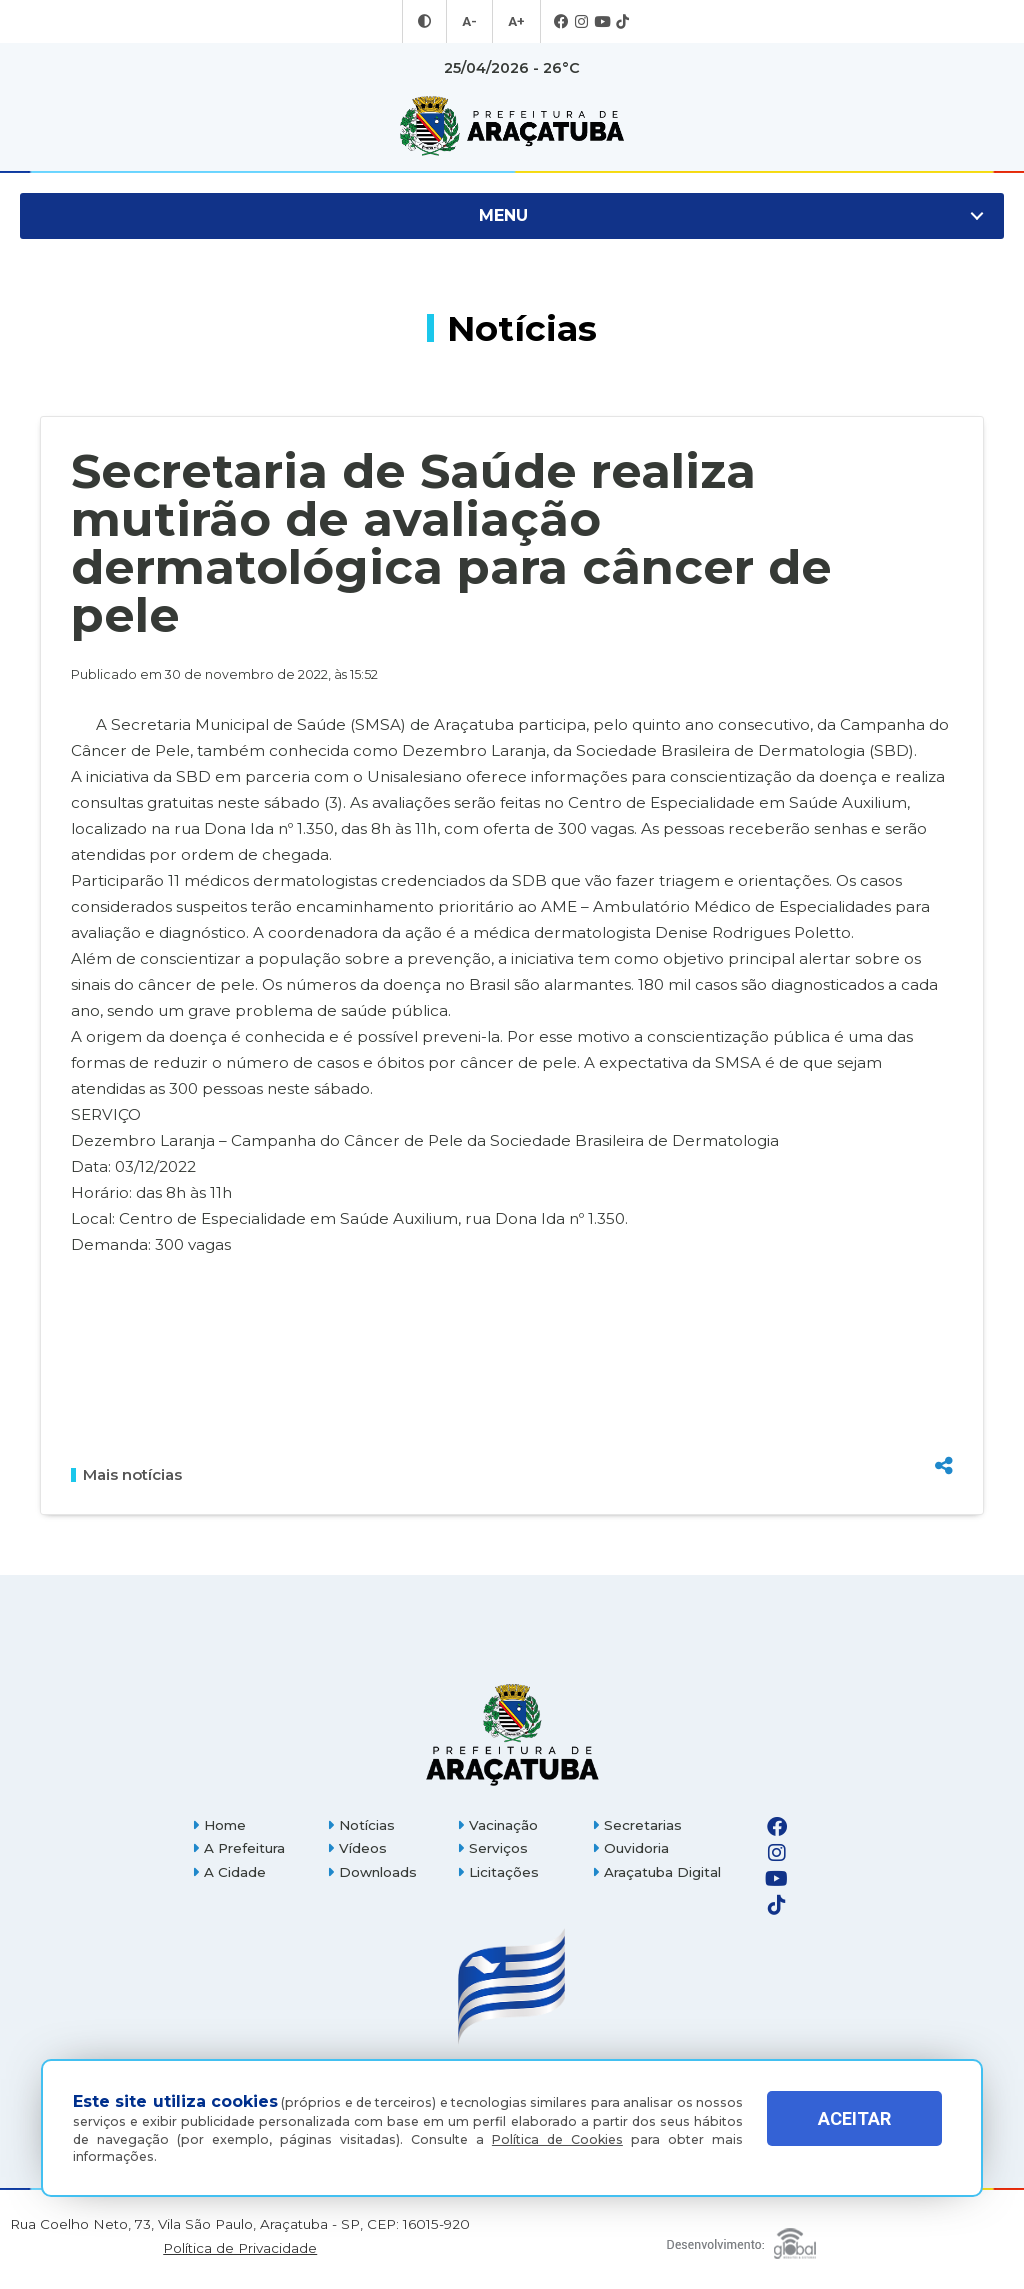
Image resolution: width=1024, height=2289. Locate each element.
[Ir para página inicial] (512, 126)
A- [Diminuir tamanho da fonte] (470, 22)
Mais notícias (126, 1475)
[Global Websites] (742, 2238)
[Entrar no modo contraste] (427, 22)
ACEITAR (854, 2133)
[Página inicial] (512, 1734)
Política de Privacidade (240, 2248)
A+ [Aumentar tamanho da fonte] (515, 22)
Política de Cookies (557, 2139)
